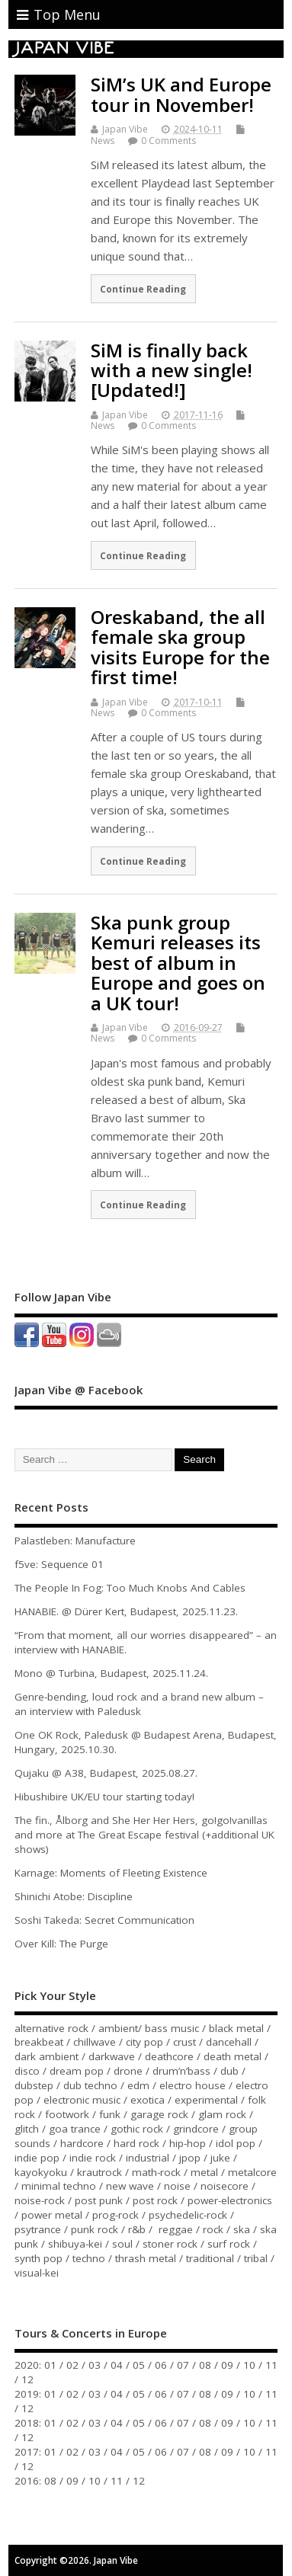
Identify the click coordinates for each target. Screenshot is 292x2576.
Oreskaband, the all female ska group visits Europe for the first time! (180, 647)
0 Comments (168, 140)
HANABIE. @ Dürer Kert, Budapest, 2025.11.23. (126, 1611)
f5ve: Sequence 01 (59, 1564)
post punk (99, 2200)
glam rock (222, 2114)
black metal (236, 2028)
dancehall (229, 2042)
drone (128, 2071)
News (102, 140)
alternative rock (51, 2028)
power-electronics (230, 2200)
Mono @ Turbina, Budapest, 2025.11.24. (111, 1673)
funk (109, 2114)
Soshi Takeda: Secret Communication (104, 1920)
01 (50, 2365)
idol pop (235, 2143)
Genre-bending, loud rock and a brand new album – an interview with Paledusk (139, 1704)
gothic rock (137, 2129)
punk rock (94, 2229)
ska (241, 2229)
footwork (67, 2114)
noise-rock (39, 2200)
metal (204, 2172)
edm (138, 2085)
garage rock (159, 2114)
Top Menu (59, 14)
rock (213, 2229)
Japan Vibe (125, 129)
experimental (206, 2100)
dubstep (33, 2085)
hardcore (82, 2143)
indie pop (36, 2158)
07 (183, 2365)
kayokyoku (40, 2172)
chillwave (94, 2042)
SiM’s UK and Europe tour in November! (181, 94)
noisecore (225, 2186)
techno (88, 2258)
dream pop (77, 2071)
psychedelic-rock (188, 2215)
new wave (130, 2186)
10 (249, 2365)
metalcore (252, 2172)
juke (220, 2158)
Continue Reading (143, 289)
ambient (118, 2028)
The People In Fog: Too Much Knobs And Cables (129, 1588)
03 (94, 2365)
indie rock (92, 2158)
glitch (26, 2129)
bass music (172, 2028)
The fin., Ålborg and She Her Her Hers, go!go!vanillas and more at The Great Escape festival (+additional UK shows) (144, 1834)
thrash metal (145, 2258)
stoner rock (170, 2244)
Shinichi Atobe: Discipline (73, 1896)
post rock (155, 2200)
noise (177, 2186)
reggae (176, 2229)
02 (72, 2365)
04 (117, 2365)
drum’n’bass (181, 2071)
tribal (256, 2258)
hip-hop (187, 2143)
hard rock (136, 2143)
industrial (147, 2158)
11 (271, 2365)
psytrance (37, 2229)
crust (184, 2042)
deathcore (169, 2056)
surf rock (228, 2244)
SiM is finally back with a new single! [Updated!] (171, 370)
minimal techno (58, 2186)
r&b (137, 2229)
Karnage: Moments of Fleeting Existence (110, 1873)
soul (122, 2244)
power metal (51, 2215)
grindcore (196, 2129)
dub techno (90, 2085)
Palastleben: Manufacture (75, 1540)
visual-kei (36, 2273)
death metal (233, 2056)
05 (139, 2365)
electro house (192, 2085)
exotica (147, 2100)
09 (227, 2365)
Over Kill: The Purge (61, 1943)
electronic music (81, 2100)
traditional (210, 2258)
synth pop (38, 2258)
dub (229, 2071)
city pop (144, 2042)
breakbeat (38, 2042)
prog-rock (115, 2215)
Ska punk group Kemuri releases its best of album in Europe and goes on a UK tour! (178, 963)
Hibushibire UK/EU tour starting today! (104, 1796)
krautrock (99, 2172)
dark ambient (46, 2056)
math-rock (156, 2172)
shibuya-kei (75, 2244)
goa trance (75, 2129)
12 (27, 2379)
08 (205, 2365)
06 (161, 2365)
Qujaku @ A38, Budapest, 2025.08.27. (105, 1773)
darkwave (111, 2056)
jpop (190, 2158)
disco (27, 2071)
